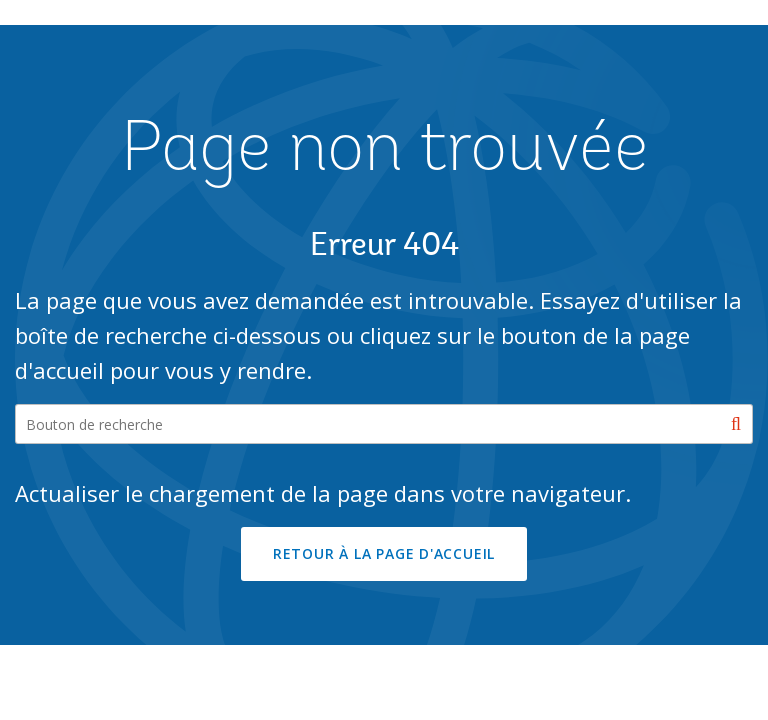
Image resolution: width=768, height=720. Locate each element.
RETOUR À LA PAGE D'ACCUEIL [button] (384, 553)
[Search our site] (384, 424)
